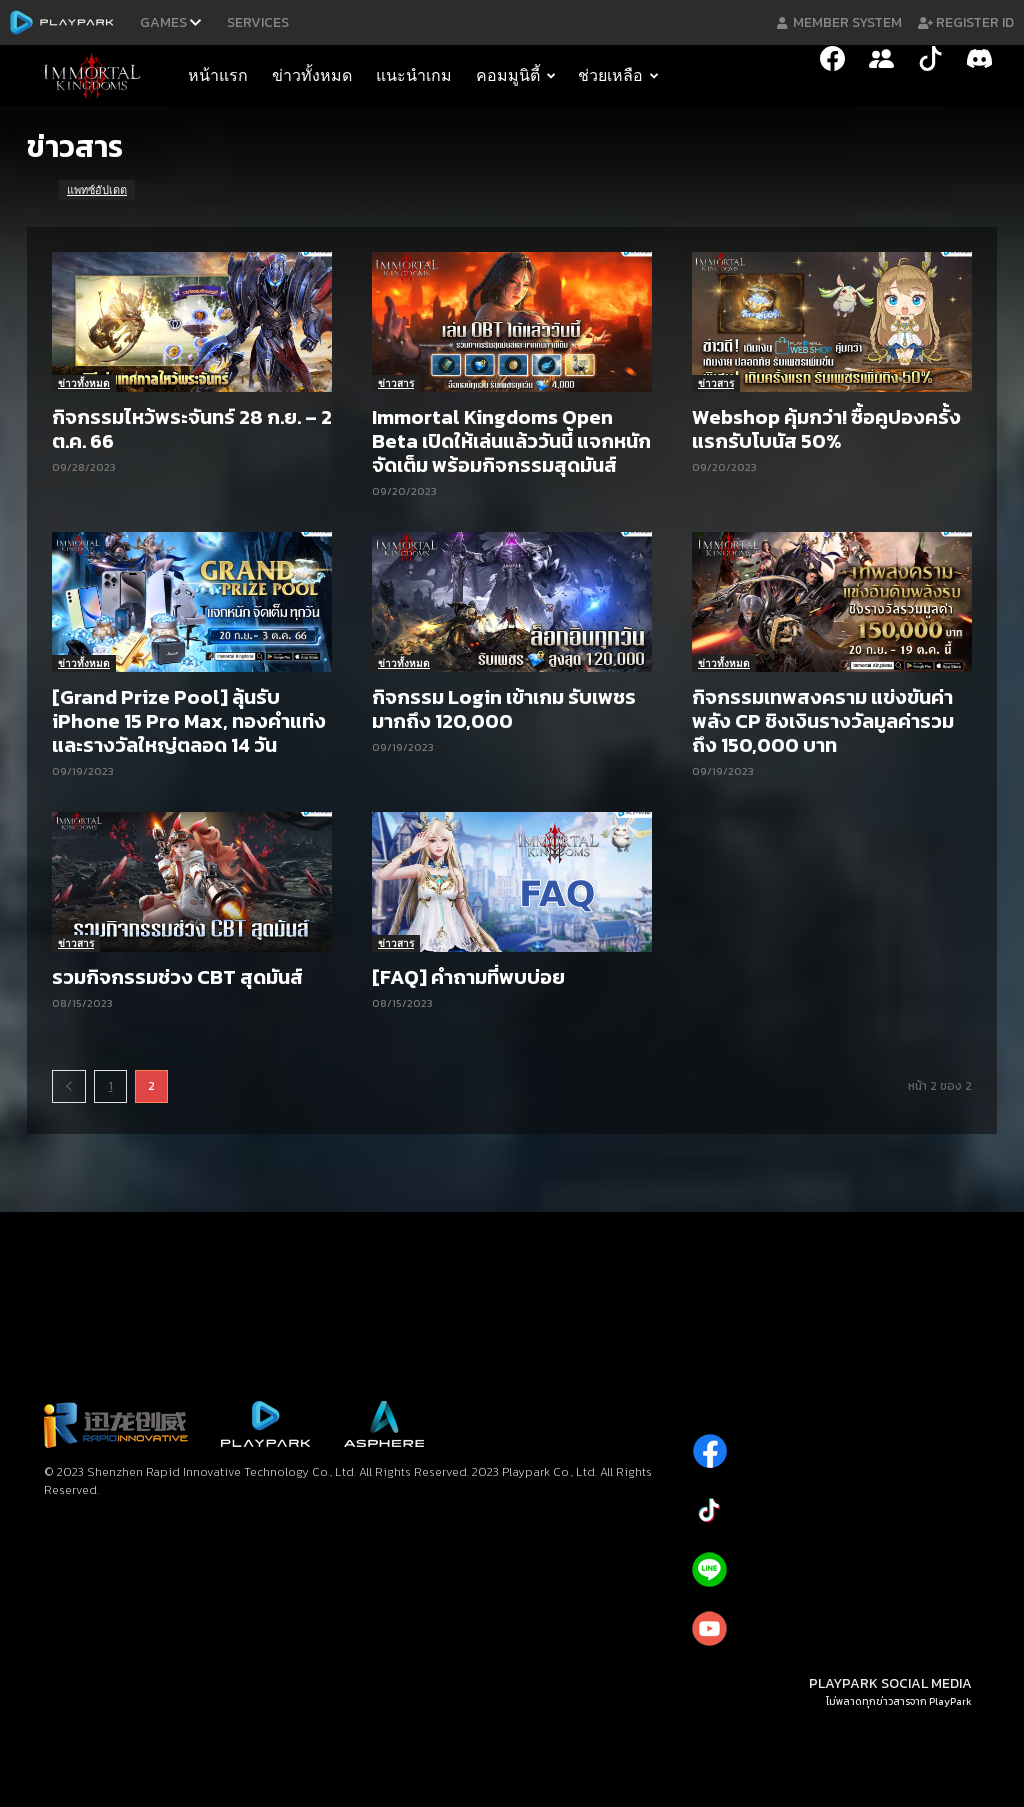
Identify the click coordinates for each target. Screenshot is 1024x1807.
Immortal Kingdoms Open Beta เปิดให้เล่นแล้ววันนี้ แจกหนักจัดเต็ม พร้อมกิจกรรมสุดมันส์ (511, 441)
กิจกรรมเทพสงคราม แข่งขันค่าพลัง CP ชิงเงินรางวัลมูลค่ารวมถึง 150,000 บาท (823, 721)
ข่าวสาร (396, 383)
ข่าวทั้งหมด (312, 75)
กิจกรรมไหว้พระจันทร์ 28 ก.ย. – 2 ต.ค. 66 (192, 429)
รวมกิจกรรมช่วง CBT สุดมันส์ (177, 977)
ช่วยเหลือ (618, 75)
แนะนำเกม (414, 75)
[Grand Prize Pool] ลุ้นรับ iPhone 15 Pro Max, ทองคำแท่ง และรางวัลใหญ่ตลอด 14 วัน (189, 721)
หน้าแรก (218, 75)
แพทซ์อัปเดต (97, 190)
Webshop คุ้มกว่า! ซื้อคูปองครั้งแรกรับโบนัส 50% (826, 429)
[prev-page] (69, 1086)
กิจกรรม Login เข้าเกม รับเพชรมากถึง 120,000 (504, 709)
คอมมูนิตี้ (516, 75)
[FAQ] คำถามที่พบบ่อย (468, 977)
